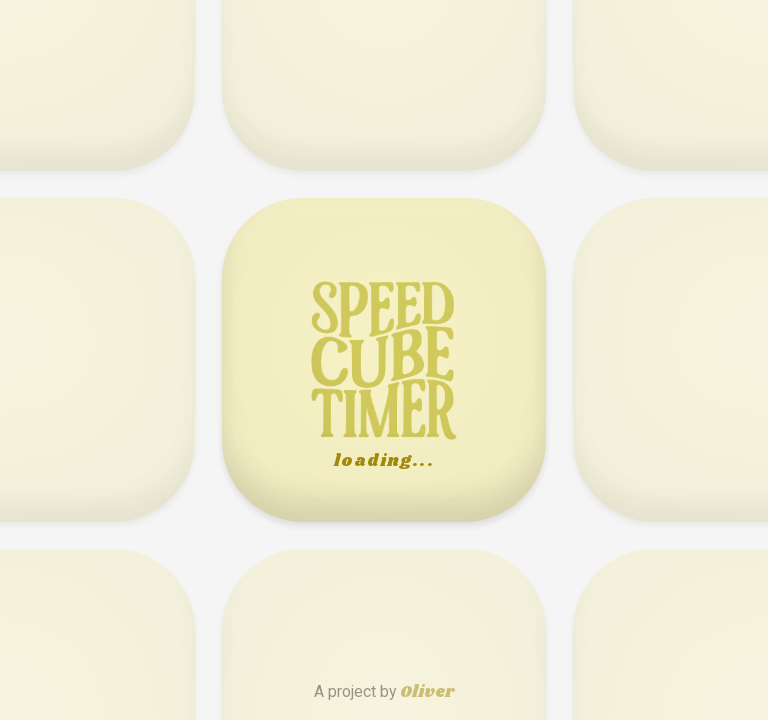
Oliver (427, 692)
